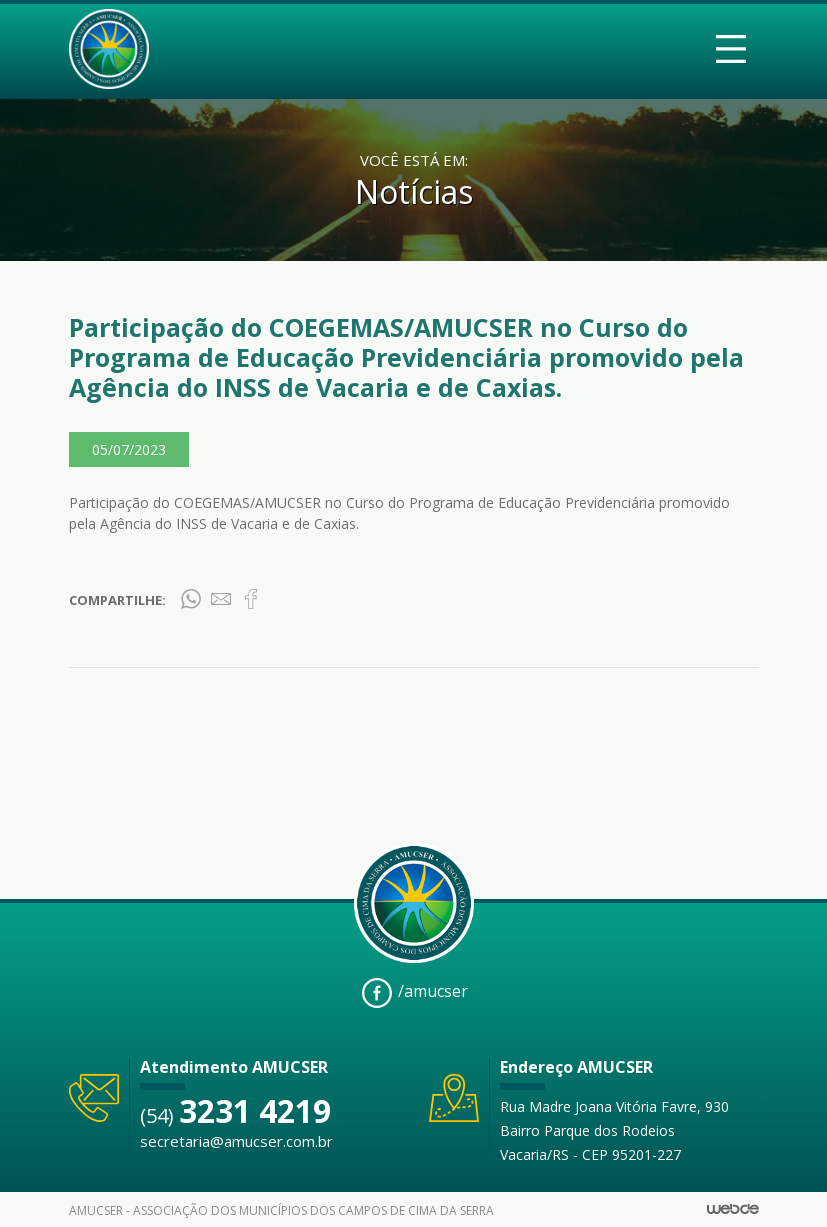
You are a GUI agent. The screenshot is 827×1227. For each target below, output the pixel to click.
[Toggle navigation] (731, 49)
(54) (235, 1115)
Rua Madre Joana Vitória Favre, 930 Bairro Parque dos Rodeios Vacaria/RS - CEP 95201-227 (614, 1130)
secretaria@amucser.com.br (236, 1141)
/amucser (415, 993)
